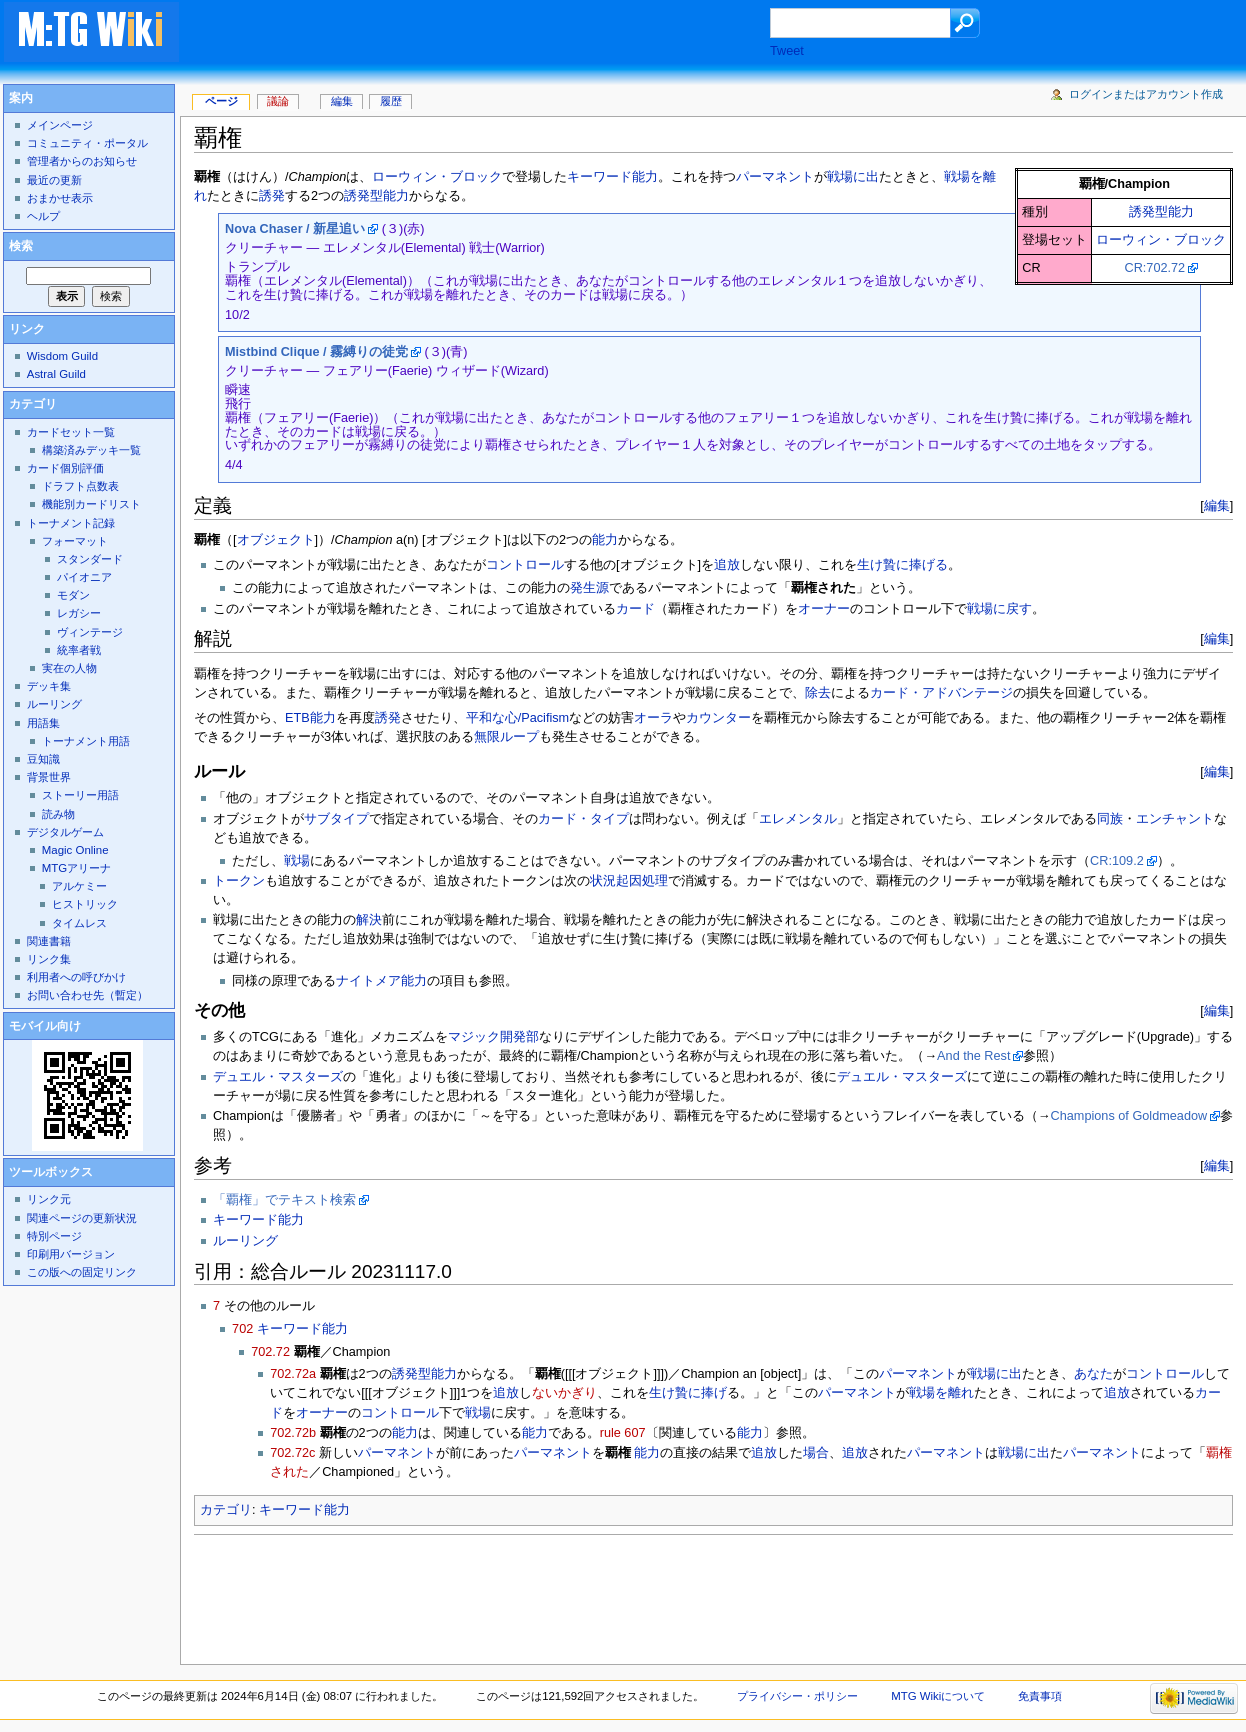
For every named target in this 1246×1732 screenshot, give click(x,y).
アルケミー (79, 886)
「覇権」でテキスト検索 (284, 1200)
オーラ (653, 718)
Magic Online (75, 850)
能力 (605, 540)
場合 (816, 1453)
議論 (278, 101)
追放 (727, 565)
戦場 (297, 861)
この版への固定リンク (82, 1272)
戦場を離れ (941, 1393)
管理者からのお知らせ (82, 161)
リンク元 (49, 1199)
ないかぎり (564, 1393)
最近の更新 (54, 180)
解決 (369, 920)
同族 (1110, 819)
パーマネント (775, 177)
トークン (239, 881)
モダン (73, 595)
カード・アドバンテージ (941, 693)
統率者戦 (79, 650)
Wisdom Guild (62, 356)
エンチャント (1175, 819)
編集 (1217, 505)
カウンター (718, 718)
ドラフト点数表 (80, 486)
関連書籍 (49, 941)
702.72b (293, 1433)
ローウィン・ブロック (1161, 240)
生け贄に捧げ (688, 1393)
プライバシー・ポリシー (797, 1696)
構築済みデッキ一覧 (91, 450)
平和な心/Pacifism (517, 718)
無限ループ (506, 737)
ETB (297, 718)
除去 (818, 693)
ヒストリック (85, 904)
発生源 (589, 588)
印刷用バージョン (71, 1254)
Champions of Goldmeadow (1129, 1116)
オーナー (824, 609)
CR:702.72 (1154, 268)
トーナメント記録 (71, 523)
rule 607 (623, 1433)
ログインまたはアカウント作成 (1146, 94)
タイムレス (79, 923)
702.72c (292, 1453)
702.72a (293, 1374)
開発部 (519, 1037)
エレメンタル (798, 819)
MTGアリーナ (76, 868)
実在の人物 (69, 668)
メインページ (60, 125)
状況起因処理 (629, 881)
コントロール (525, 565)
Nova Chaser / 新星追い (295, 229)
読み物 (58, 814)
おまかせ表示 (60, 198)
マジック (474, 1037)
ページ (221, 101)
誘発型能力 (1161, 212)
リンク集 (49, 959)
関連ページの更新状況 (82, 1218)
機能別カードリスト (91, 504)
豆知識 (43, 759)
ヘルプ (43, 216)
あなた (1093, 1374)
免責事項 (1040, 1696)
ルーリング (245, 1241)
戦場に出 (853, 177)
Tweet (787, 51)
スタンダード (90, 559)
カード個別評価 (65, 468)
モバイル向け (45, 1026)
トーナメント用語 (86, 741)
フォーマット (75, 541)
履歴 (391, 101)
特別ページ (54, 1236)
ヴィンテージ (90, 632)
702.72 (270, 1352)
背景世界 (49, 777)
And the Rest (973, 1056)
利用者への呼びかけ (76, 977)
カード (635, 609)
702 (242, 1329)
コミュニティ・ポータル (87, 143)
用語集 (43, 723)
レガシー (79, 613)
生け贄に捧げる (902, 565)
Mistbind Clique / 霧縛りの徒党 (316, 352)
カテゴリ (226, 1510)
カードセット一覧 (71, 432)
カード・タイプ (583, 819)
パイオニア (84, 577)
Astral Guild (56, 374)
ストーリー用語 (80, 795)
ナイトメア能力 (381, 981)
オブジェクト (276, 540)
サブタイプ (336, 819)
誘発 (272, 196)
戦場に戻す (999, 609)
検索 (21, 246)
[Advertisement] (494, 34)
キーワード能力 (612, 177)
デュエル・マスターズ (278, 1077)
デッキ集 (49, 686)
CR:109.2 (1117, 861)
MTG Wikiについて (938, 1696)
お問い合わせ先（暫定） (87, 995)
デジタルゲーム (65, 832)
